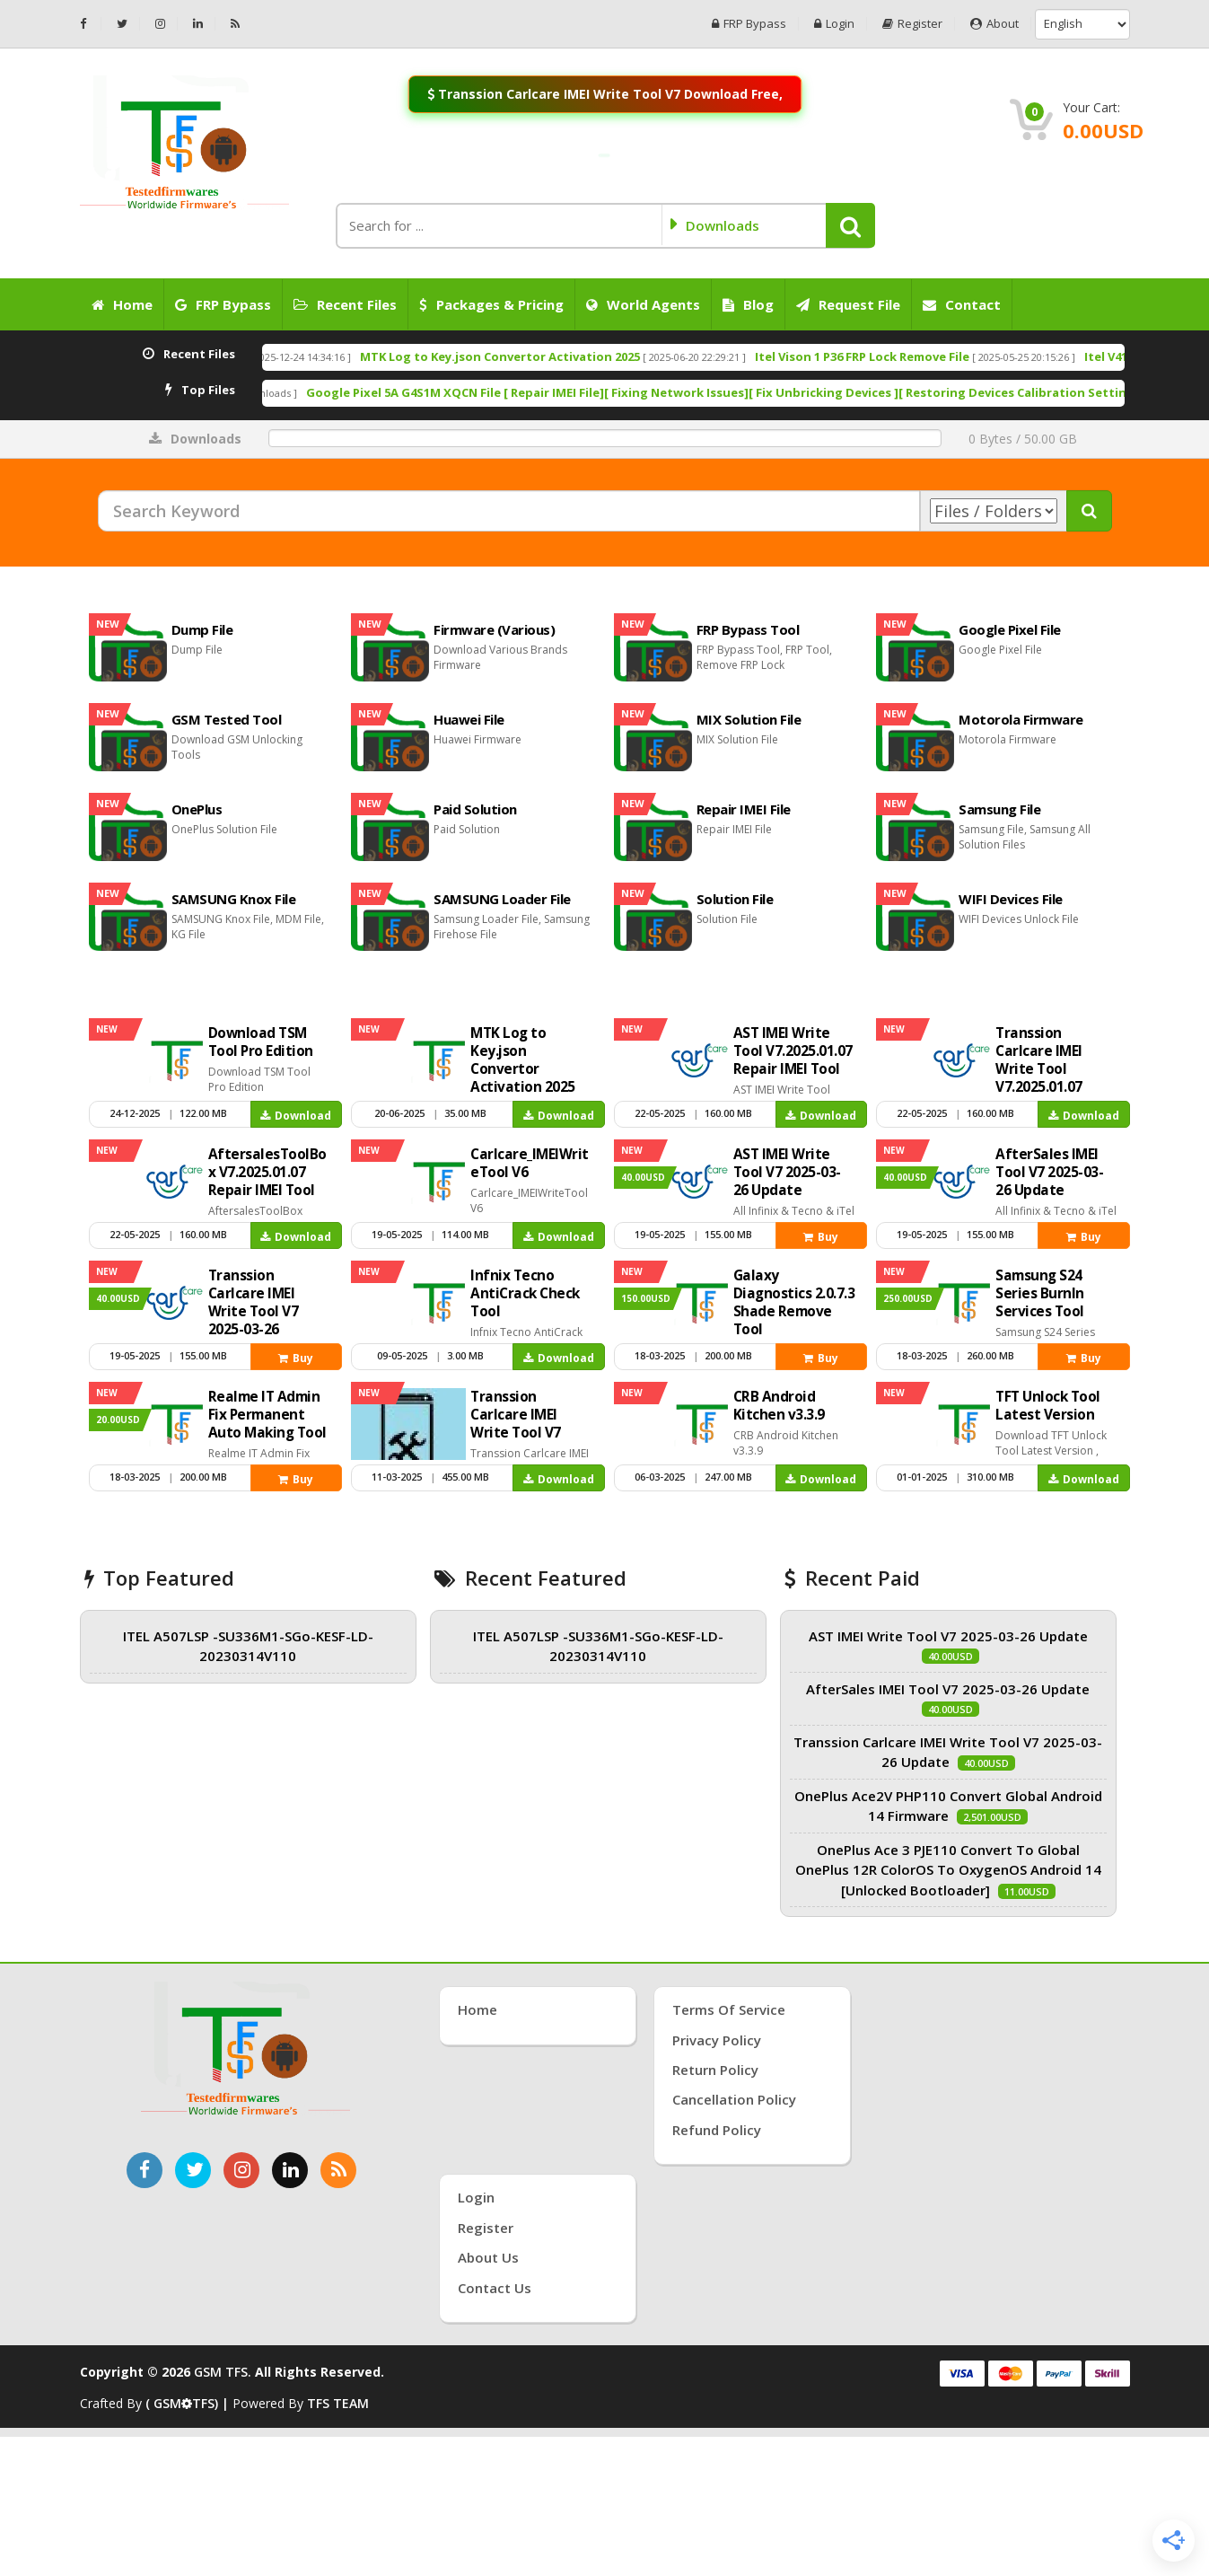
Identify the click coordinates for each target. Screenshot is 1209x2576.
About (994, 24)
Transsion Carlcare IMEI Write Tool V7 (515, 1414)
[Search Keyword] (509, 511)
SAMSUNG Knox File (233, 899)
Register (912, 24)
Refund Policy (716, 2130)
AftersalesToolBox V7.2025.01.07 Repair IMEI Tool (267, 1172)
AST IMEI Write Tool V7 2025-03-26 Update (787, 1172)
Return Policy (715, 2070)
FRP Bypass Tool (748, 629)
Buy (820, 1236)
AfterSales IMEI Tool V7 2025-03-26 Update (1049, 1172)
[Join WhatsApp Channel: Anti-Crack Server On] (604, 155)
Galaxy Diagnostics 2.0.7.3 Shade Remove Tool (794, 1302)
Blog (748, 304)
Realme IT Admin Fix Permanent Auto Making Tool (267, 1414)
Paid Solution (475, 809)
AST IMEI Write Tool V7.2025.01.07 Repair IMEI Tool (793, 1051)
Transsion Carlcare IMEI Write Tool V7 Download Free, (604, 93)
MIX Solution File (749, 719)
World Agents (643, 304)
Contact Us (494, 2288)
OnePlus (197, 809)
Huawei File (469, 719)
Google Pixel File (1010, 629)
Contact (962, 304)
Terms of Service (728, 2009)
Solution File (735, 899)
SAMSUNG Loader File (502, 899)
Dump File (202, 629)
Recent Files (345, 304)
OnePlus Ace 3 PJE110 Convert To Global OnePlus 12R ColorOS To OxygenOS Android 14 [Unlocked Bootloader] (948, 1870)
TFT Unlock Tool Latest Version (1047, 1405)
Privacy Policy (716, 2040)
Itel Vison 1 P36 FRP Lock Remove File (1065, 356)
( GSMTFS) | (188, 2403)
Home (122, 304)
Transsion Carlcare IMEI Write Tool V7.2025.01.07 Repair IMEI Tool (1048, 1069)
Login (834, 24)
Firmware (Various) (494, 629)
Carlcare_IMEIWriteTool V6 (335, 392)
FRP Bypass (749, 24)
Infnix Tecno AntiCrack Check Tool (525, 1293)
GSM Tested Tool (226, 719)
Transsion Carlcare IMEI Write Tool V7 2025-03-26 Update (253, 1311)
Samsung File (999, 809)
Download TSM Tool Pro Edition (352, 356)
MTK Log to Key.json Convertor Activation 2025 (703, 356)
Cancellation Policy (734, 2099)
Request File (848, 304)
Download (295, 1115)
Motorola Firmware (1021, 719)
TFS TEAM (338, 2403)
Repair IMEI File (743, 809)
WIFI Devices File (1011, 899)
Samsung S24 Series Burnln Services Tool (1039, 1293)
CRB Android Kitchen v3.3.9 (779, 1405)
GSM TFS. (222, 2371)
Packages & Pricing (491, 304)
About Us (488, 2257)
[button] (850, 225)
